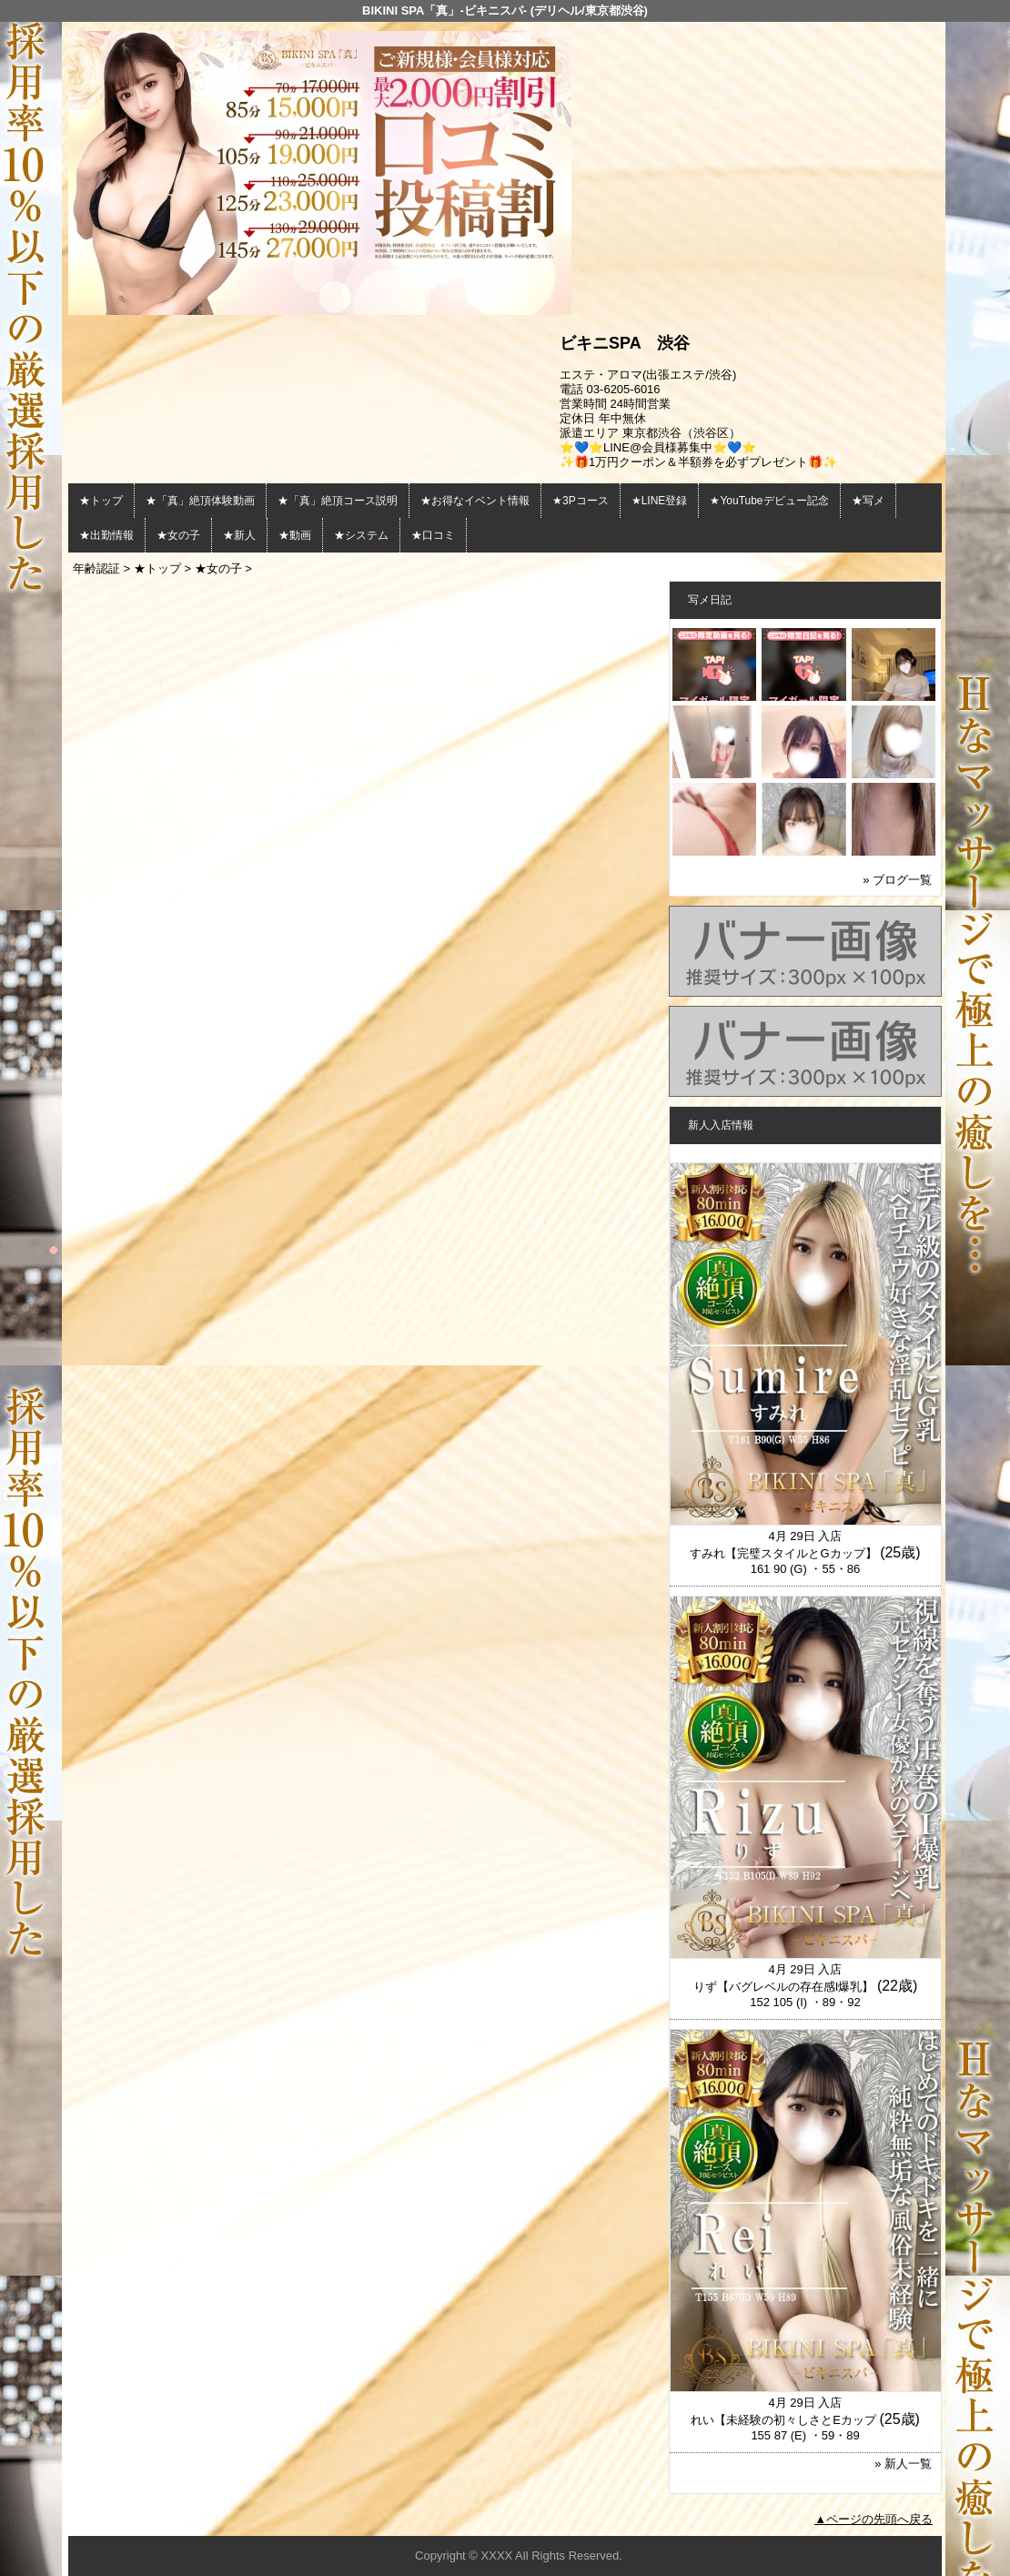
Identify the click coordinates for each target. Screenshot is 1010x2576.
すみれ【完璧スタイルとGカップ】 (783, 1553)
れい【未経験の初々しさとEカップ (783, 2420)
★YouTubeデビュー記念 (769, 500)
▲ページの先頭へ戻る (873, 2519)
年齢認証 (96, 568)
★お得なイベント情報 (475, 500)
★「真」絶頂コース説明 (338, 500)
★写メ (868, 500)
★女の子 (178, 535)
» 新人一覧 (903, 2463)
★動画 (294, 535)
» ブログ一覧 (897, 880)
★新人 (239, 535)
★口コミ (433, 535)
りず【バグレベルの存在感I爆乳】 (783, 1986)
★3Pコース (580, 500)
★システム (361, 535)
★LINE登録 (659, 500)
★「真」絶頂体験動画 (200, 500)
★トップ (101, 500)
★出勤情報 (106, 535)
